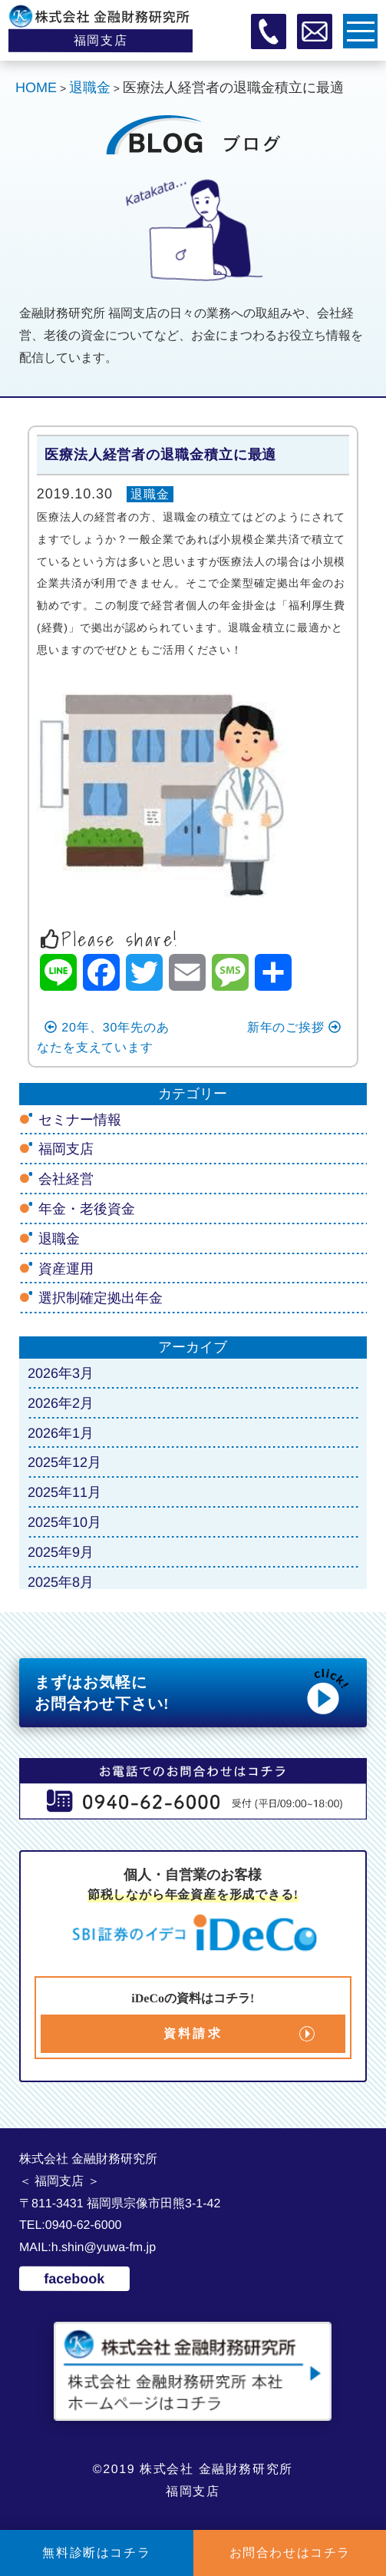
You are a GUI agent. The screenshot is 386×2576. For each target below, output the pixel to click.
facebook (74, 2278)
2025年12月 (64, 1462)
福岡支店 (66, 1149)
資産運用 (66, 1268)
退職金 (150, 494)
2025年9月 (61, 1552)
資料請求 (193, 2033)
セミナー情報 (79, 1119)
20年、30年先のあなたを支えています (103, 1037)
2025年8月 (61, 1581)
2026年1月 (61, 1432)
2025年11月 (64, 1492)
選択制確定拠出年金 (100, 1298)
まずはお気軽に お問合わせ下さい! (193, 1691)
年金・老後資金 (86, 1209)
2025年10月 (64, 1522)
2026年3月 (61, 1373)
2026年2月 (61, 1403)
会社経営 (66, 1179)
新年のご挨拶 (294, 1027)
